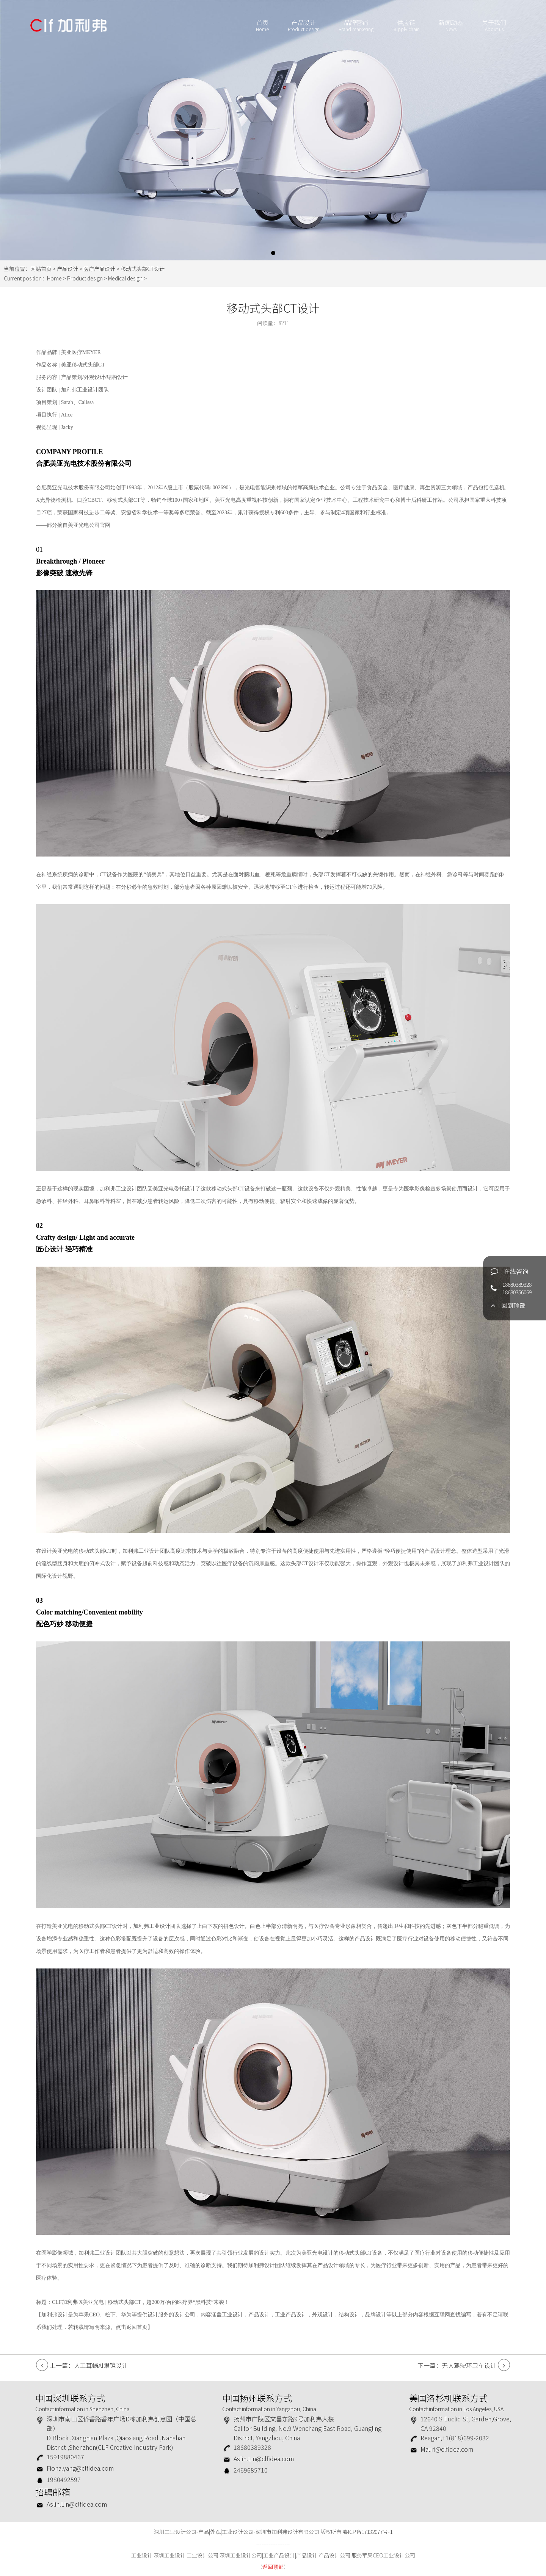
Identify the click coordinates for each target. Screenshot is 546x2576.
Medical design (126, 278)
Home (54, 278)
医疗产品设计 (99, 268)
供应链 (406, 26)
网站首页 (41, 268)
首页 (262, 26)
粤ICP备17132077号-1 (367, 2531)
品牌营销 (356, 26)
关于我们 (494, 26)
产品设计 (304, 26)
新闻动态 (451, 26)
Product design (85, 278)
